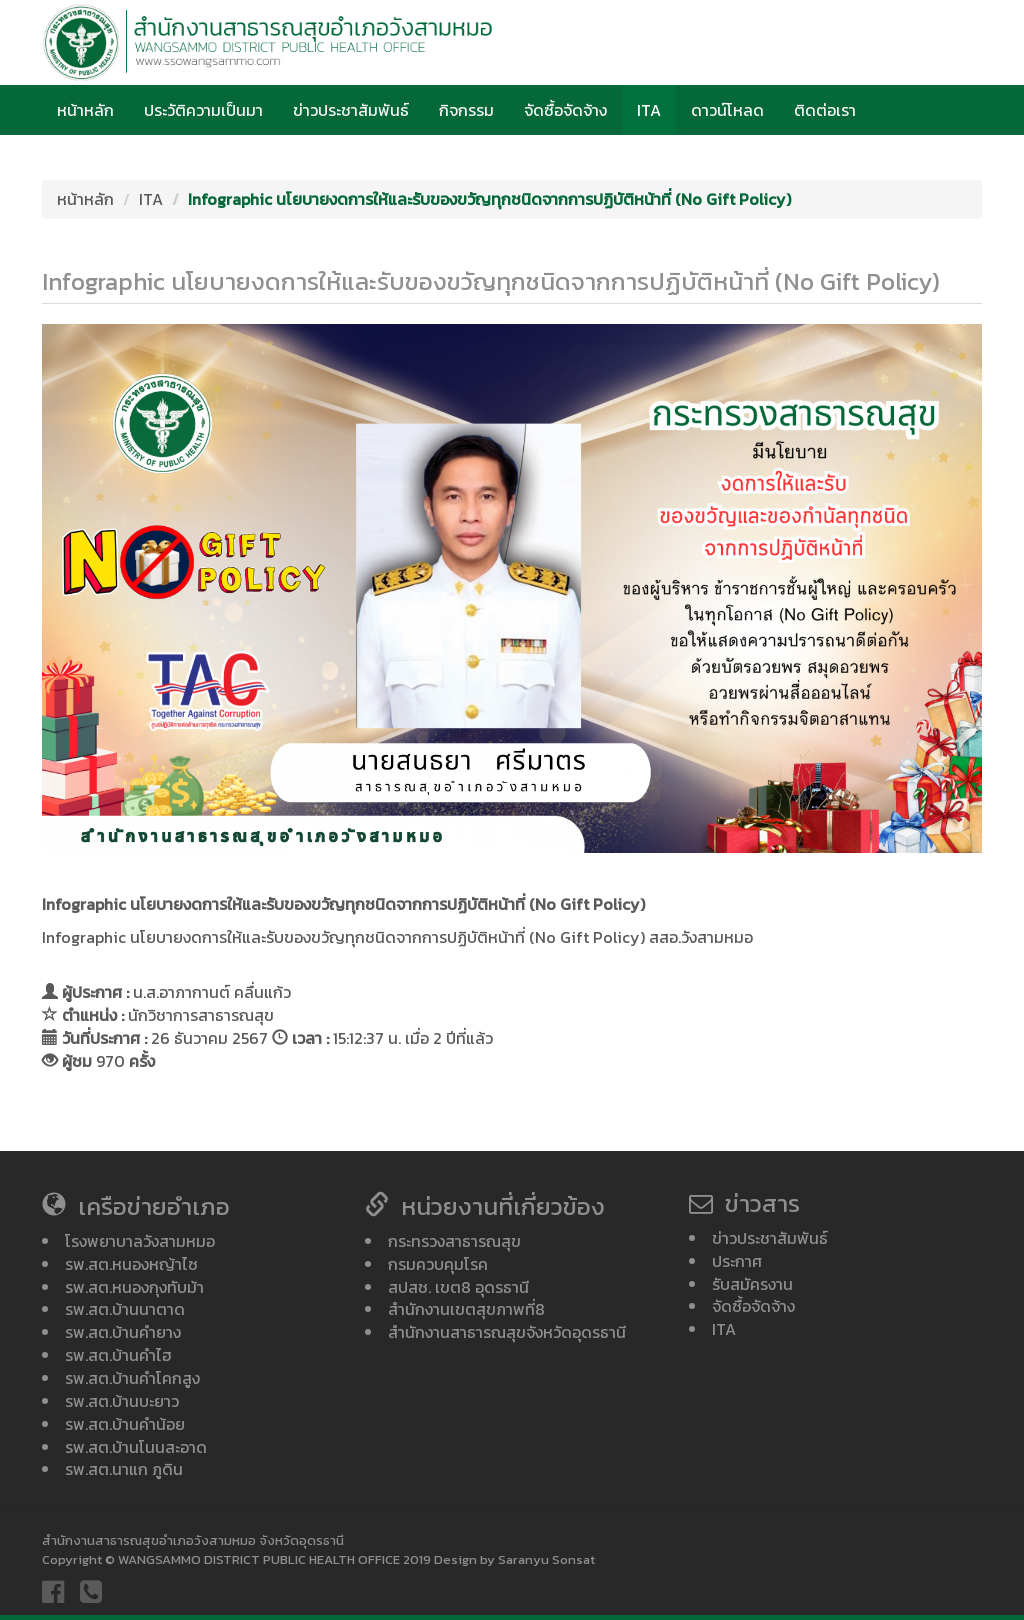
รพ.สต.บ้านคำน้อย (125, 1424)
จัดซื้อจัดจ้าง (565, 110)
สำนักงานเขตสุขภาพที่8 (466, 1309)
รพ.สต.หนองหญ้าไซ (131, 1264)
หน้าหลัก (85, 110)
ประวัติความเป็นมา (203, 110)
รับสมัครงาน (752, 1284)
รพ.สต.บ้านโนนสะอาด (136, 1447)
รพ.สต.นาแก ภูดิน (124, 1469)
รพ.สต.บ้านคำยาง (123, 1332)
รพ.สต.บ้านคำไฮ (118, 1355)
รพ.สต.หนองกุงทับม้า (134, 1287)
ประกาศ (737, 1261)
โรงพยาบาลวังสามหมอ (140, 1241)
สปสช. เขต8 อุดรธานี (458, 1287)
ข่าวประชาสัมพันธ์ (351, 110)
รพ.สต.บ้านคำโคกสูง (132, 1378)
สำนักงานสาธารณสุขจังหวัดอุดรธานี (507, 1332)
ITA (649, 110)
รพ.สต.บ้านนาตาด (125, 1309)
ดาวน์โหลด (727, 110)
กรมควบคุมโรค (438, 1264)
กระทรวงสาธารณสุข (454, 1241)
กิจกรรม (466, 110)
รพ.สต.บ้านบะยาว (122, 1401)
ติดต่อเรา (825, 110)
